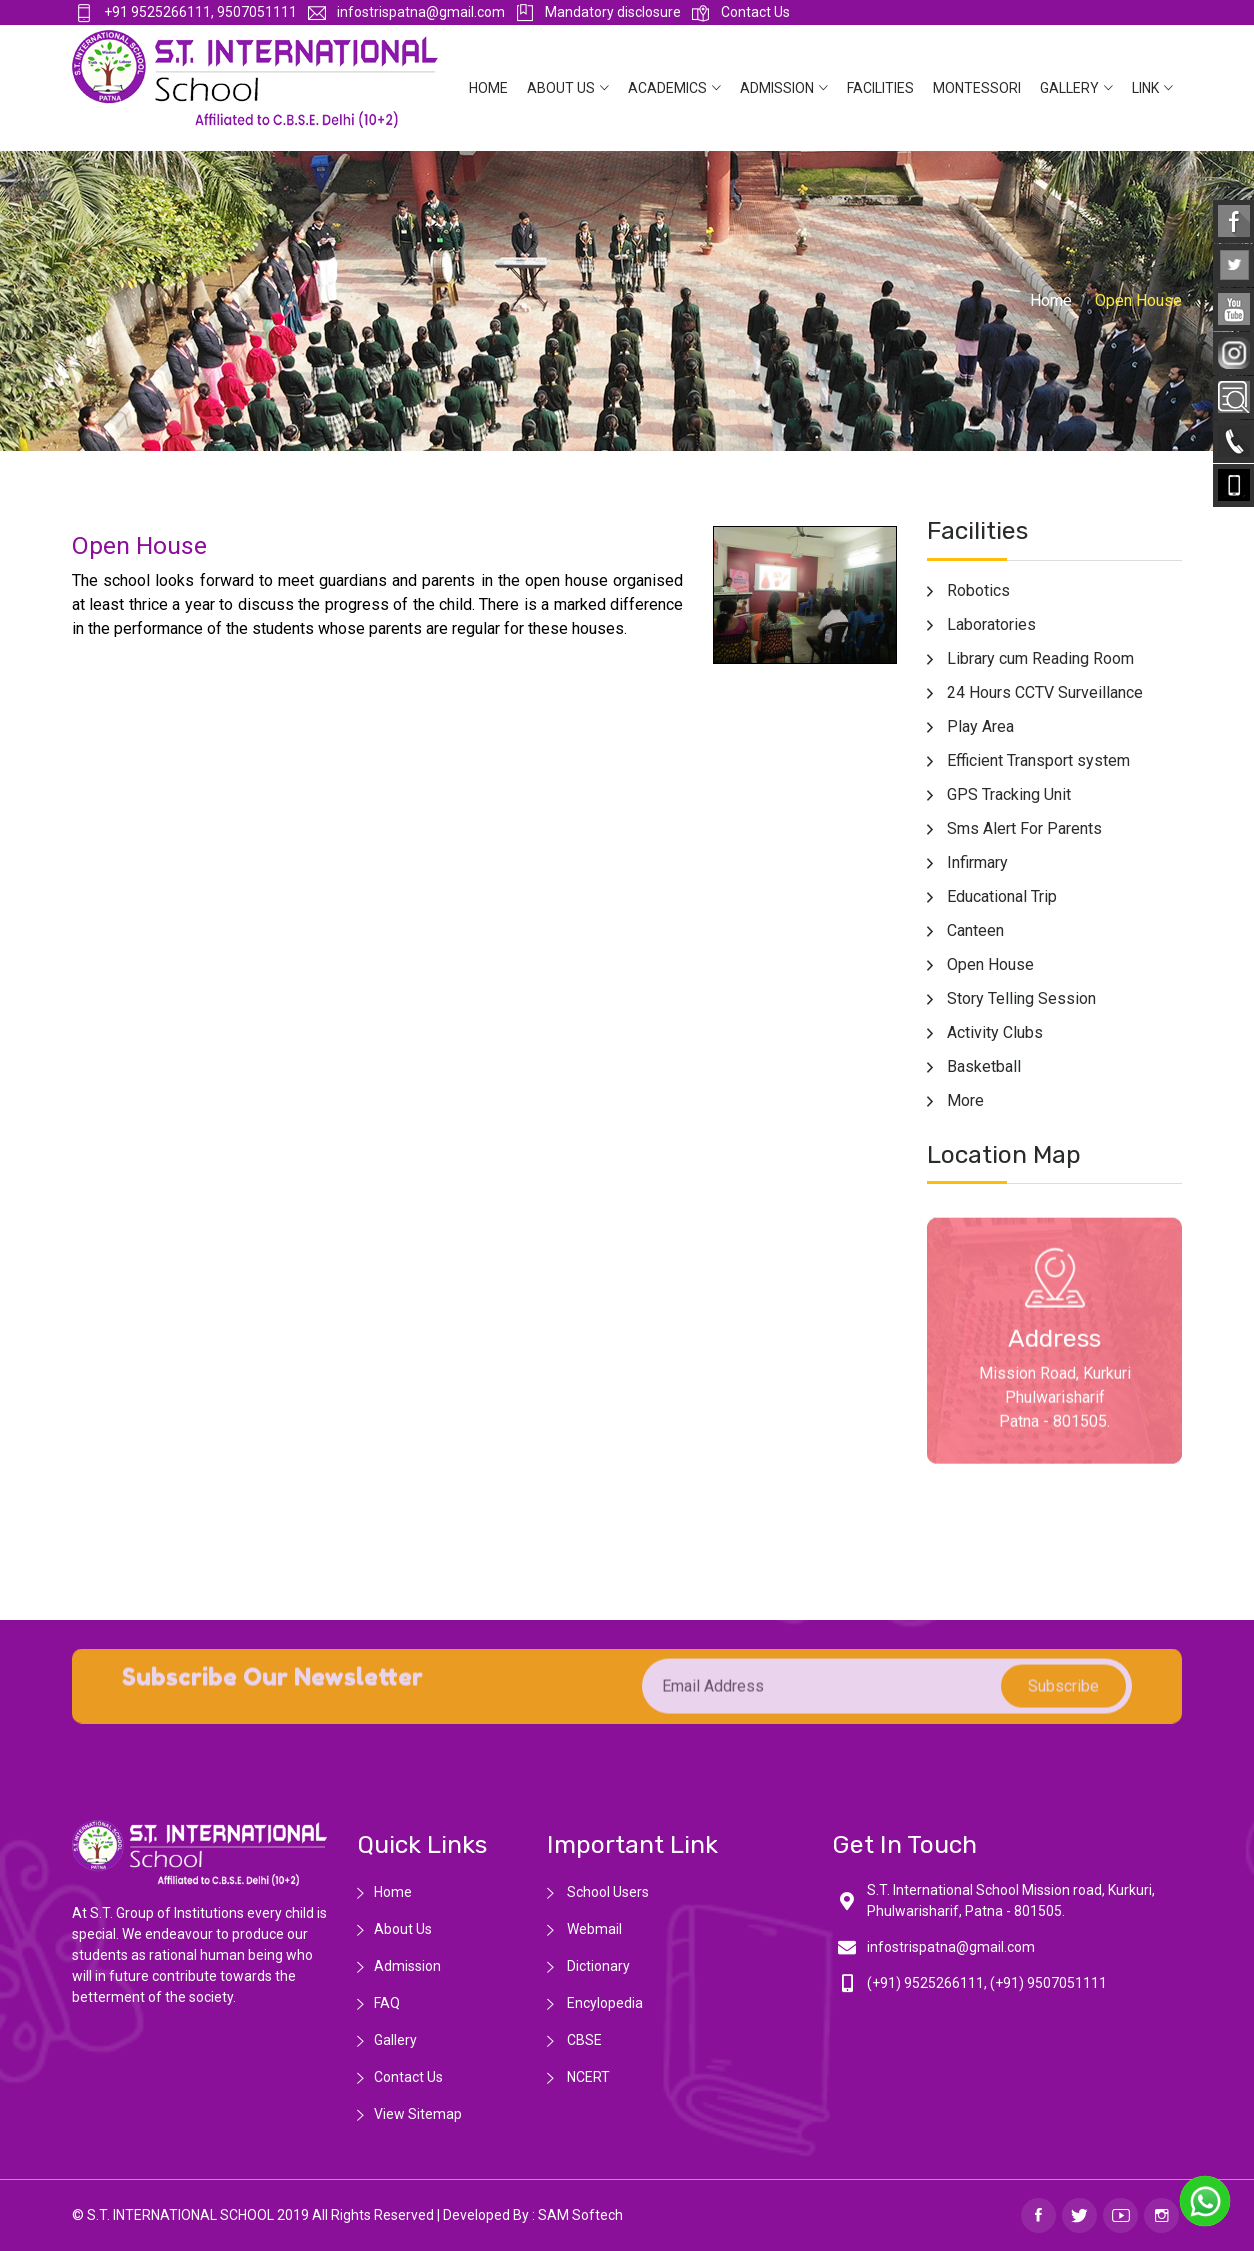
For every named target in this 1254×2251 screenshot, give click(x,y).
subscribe (1063, 1698)
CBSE (583, 2040)
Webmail (593, 1929)
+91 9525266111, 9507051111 (186, 12)
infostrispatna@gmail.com (406, 12)
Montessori (977, 88)
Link (1145, 88)
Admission (777, 88)
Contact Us (741, 12)
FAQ (387, 2003)
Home (488, 88)
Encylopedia (603, 2003)
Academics (667, 88)
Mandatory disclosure (598, 12)
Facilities (880, 88)
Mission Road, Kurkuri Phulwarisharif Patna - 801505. (1055, 1409)
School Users (606, 1892)
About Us (561, 88)
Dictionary (597, 1966)
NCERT (587, 2077)
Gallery (1069, 88)
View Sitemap (418, 2114)
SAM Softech (580, 2215)
